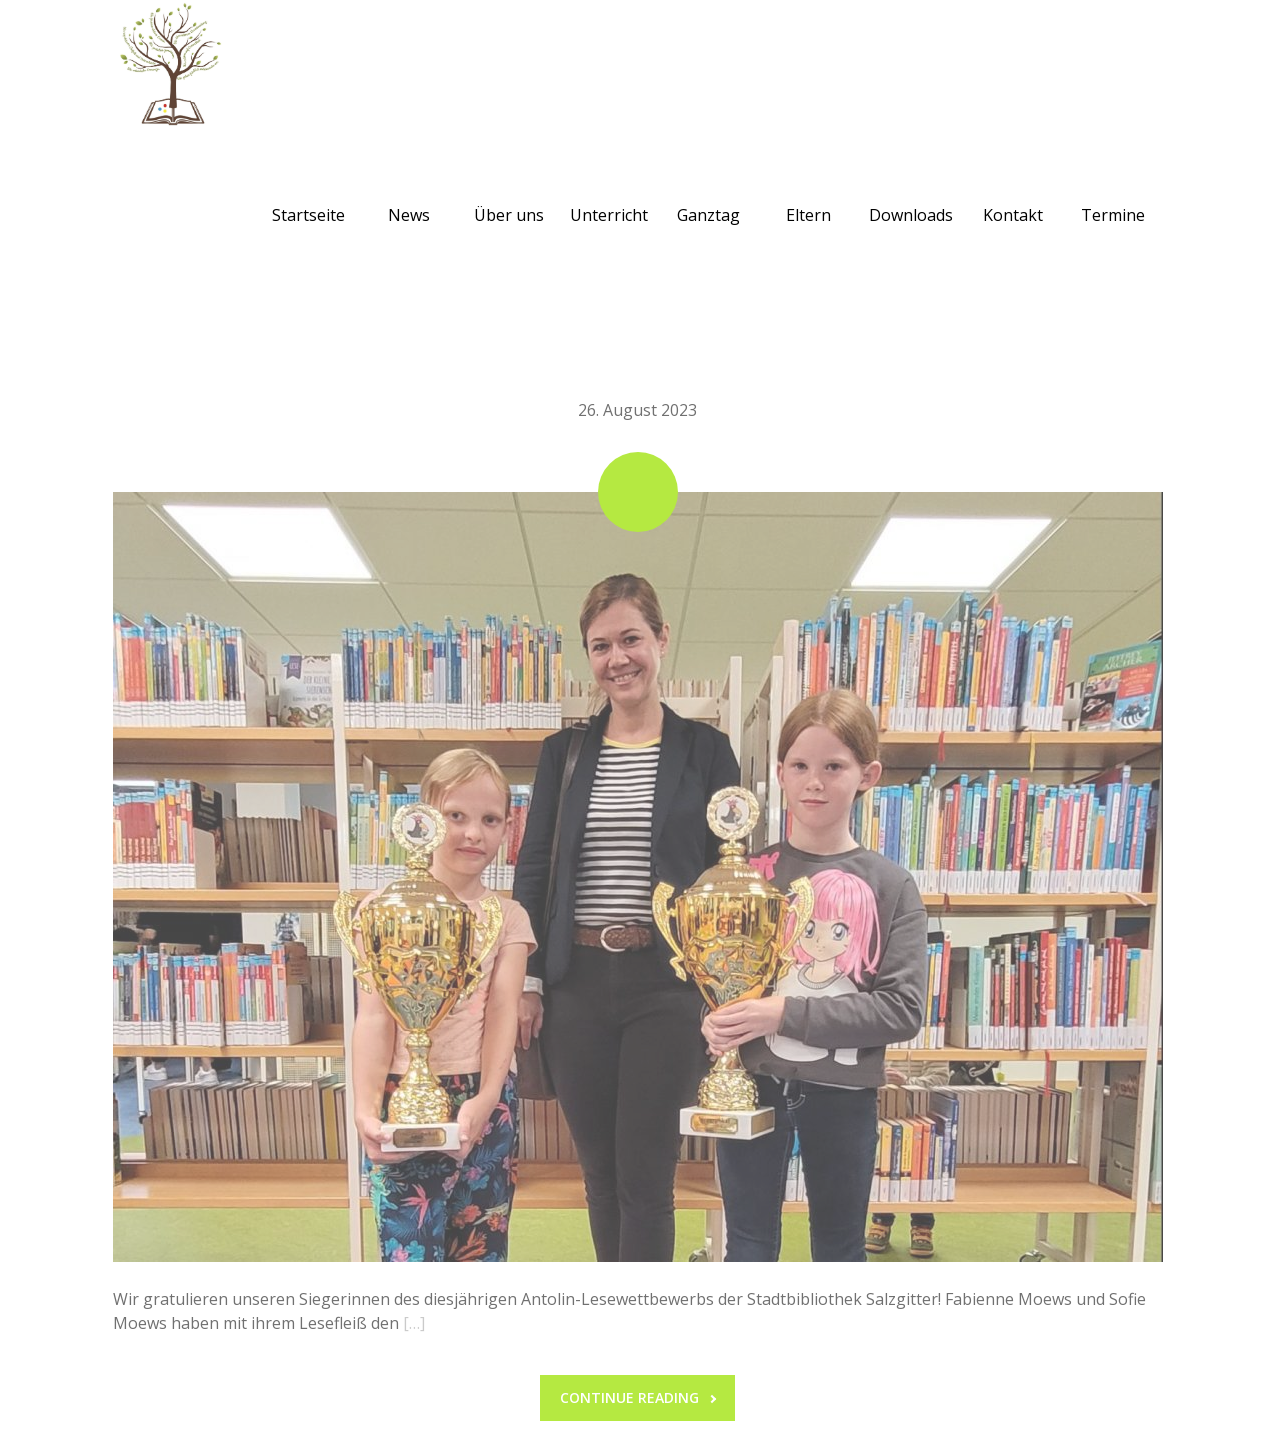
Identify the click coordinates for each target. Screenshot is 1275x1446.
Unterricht (609, 191)
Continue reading (638, 1397)
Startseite (308, 191)
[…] (414, 1323)
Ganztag (708, 191)
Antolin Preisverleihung (637, 357)
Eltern (808, 191)
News (409, 191)
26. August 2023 (637, 410)
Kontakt (1013, 191)
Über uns (509, 191)
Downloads (911, 191)
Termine (1113, 191)
